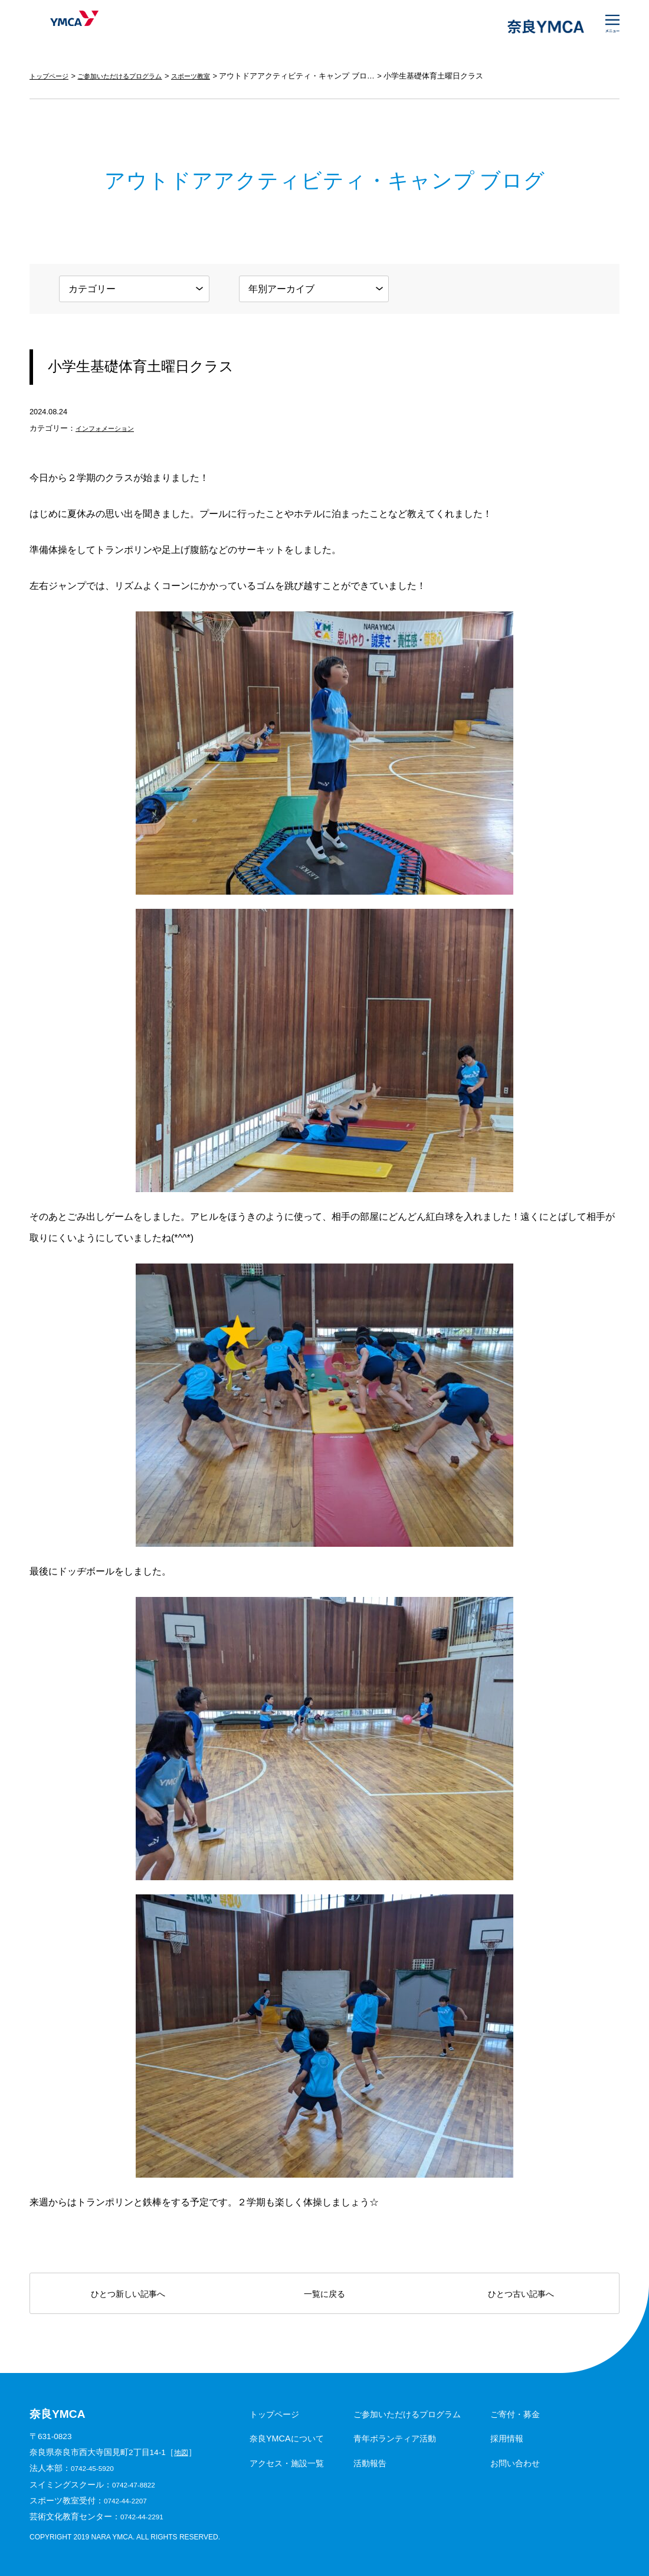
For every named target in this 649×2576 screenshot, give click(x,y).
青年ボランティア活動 (394, 2438)
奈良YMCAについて (287, 2438)
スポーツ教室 (217, 75)
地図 (182, 2452)
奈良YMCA (66, 26)
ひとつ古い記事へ (521, 2294)
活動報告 (369, 2463)
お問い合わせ (515, 2463)
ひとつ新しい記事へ (128, 2294)
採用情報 (506, 2438)
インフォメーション (110, 428)
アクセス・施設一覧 (287, 2463)
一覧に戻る (324, 2294)
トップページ (53, 75)
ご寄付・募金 (515, 2414)
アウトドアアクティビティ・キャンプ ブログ (326, 75)
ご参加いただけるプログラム (134, 75)
